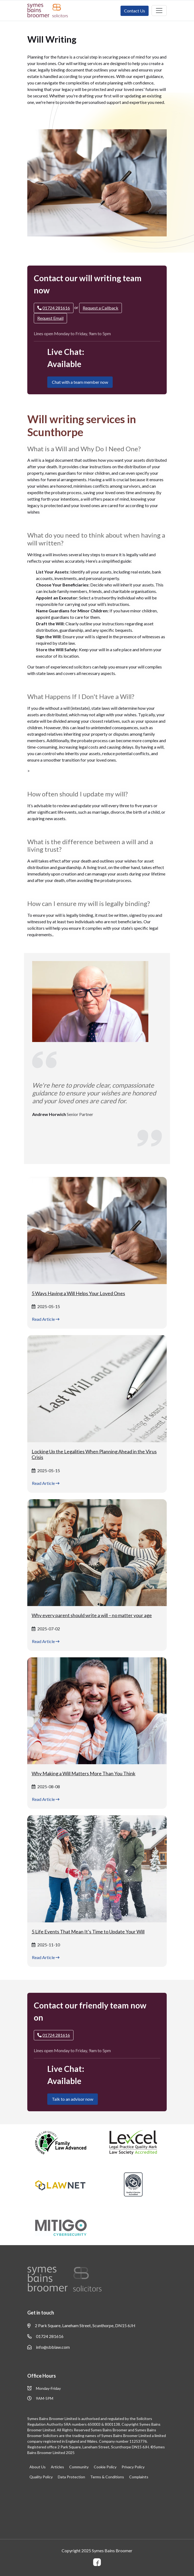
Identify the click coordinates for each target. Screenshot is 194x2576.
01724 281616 (45, 2336)
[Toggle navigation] (159, 10)
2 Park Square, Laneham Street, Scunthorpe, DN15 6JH (81, 2325)
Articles (57, 2467)
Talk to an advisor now (72, 2099)
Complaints (138, 2477)
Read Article (45, 1319)
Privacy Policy (133, 2467)
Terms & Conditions (107, 2477)
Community (79, 2467)
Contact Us (134, 10)
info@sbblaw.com (48, 2347)
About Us (37, 2467)
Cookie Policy (105, 2467)
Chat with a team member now (80, 382)
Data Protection (71, 2477)
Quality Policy (41, 2477)
